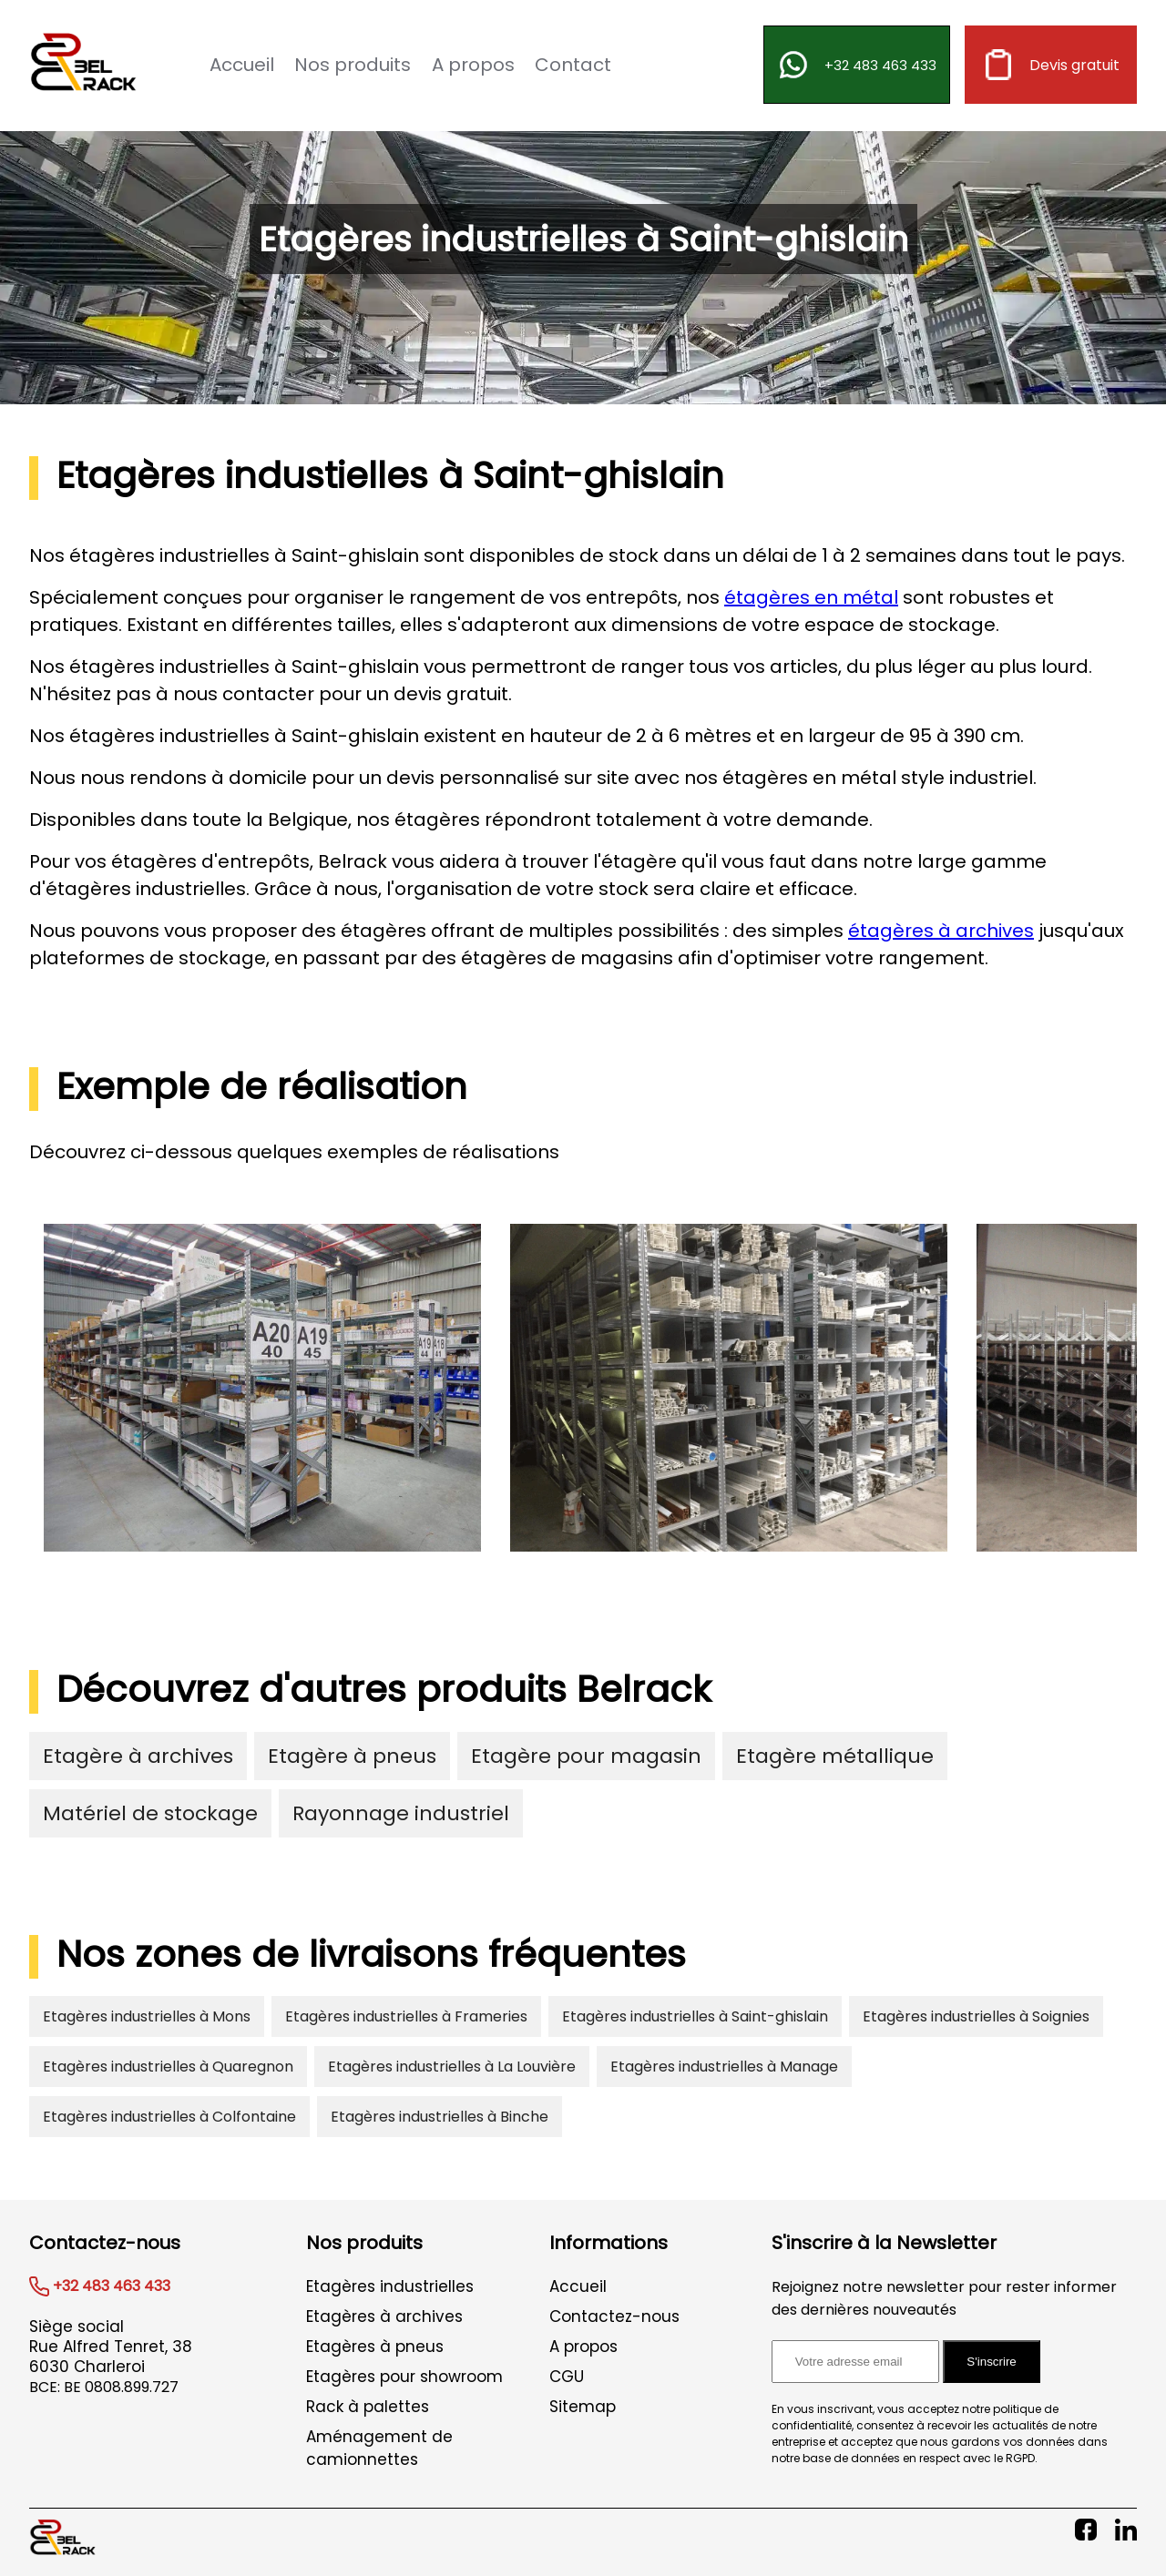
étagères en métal (811, 597)
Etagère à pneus (352, 1756)
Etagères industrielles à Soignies (976, 2016)
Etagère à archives (138, 1756)
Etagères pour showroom (404, 2377)
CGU (566, 2377)
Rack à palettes (367, 2407)
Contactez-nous (614, 2316)
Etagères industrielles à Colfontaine (169, 2116)
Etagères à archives (384, 2316)
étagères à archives (941, 930)
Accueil (242, 64)
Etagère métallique (835, 1756)
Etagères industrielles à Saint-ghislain (695, 2016)
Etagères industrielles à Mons (147, 2016)
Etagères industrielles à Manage (724, 2066)
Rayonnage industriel (400, 1813)
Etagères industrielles (390, 2286)
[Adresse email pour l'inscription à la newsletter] (856, 2361)
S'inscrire (991, 2361)
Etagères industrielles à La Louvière (452, 2066)
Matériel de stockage (150, 1813)
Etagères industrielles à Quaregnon (168, 2066)
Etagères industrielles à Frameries (406, 2016)
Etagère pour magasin (586, 1756)
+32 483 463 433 (856, 64)
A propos (473, 64)
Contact (573, 64)
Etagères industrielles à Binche (439, 2116)
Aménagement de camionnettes (379, 2448)
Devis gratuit (1051, 64)
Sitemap (582, 2407)
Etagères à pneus (375, 2346)
